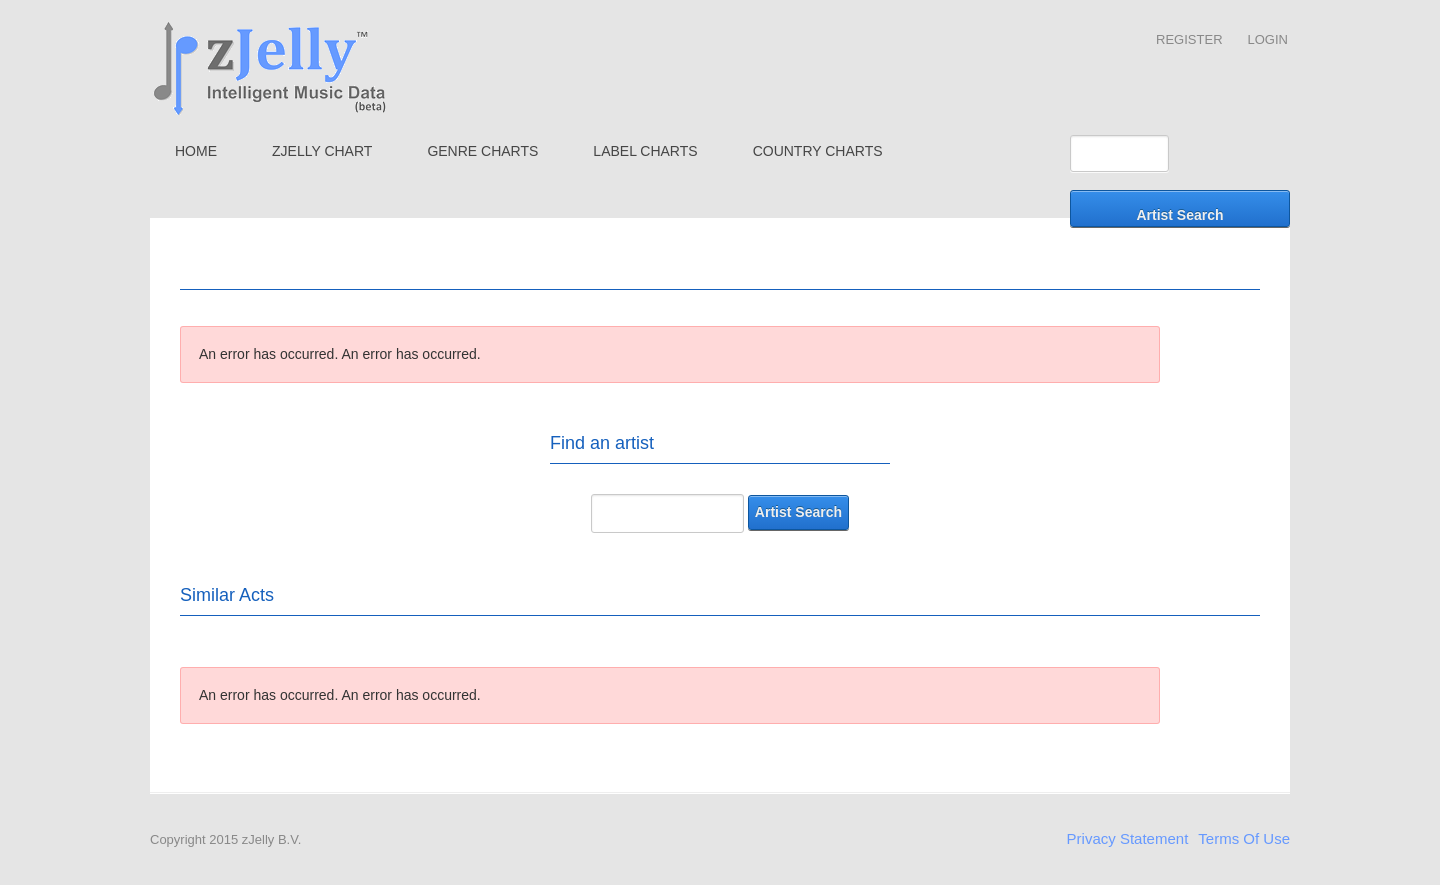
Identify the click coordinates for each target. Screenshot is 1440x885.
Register (1189, 39)
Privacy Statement (1128, 838)
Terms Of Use (1244, 838)
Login (1268, 39)
